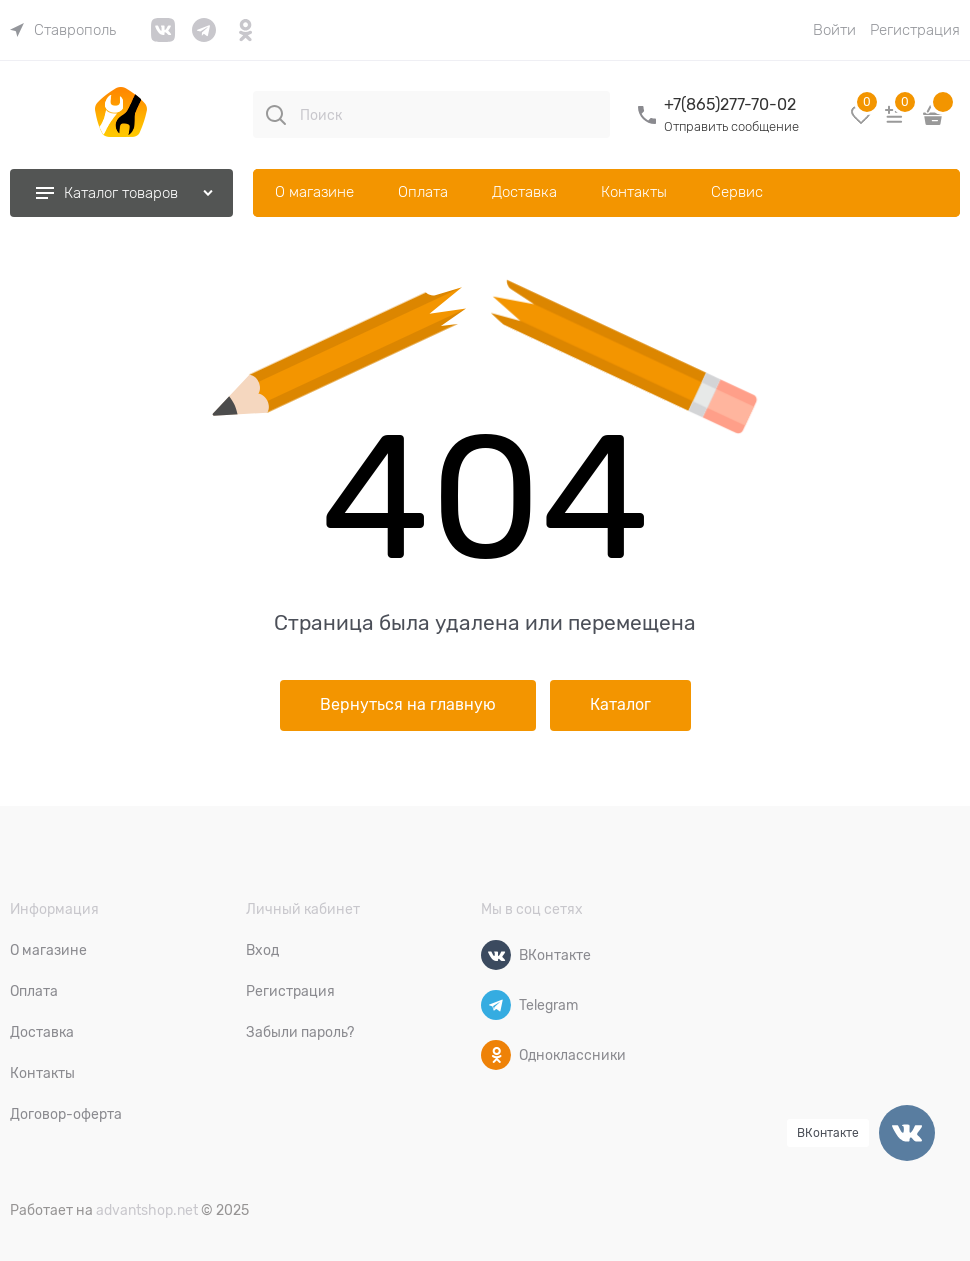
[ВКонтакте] (496, 955)
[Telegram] (496, 1005)
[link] (63, 30)
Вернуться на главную (408, 705)
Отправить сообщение (731, 126)
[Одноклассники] (496, 1055)
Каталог (620, 705)
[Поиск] (276, 115)
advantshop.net (147, 1210)
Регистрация (915, 30)
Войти (834, 30)
